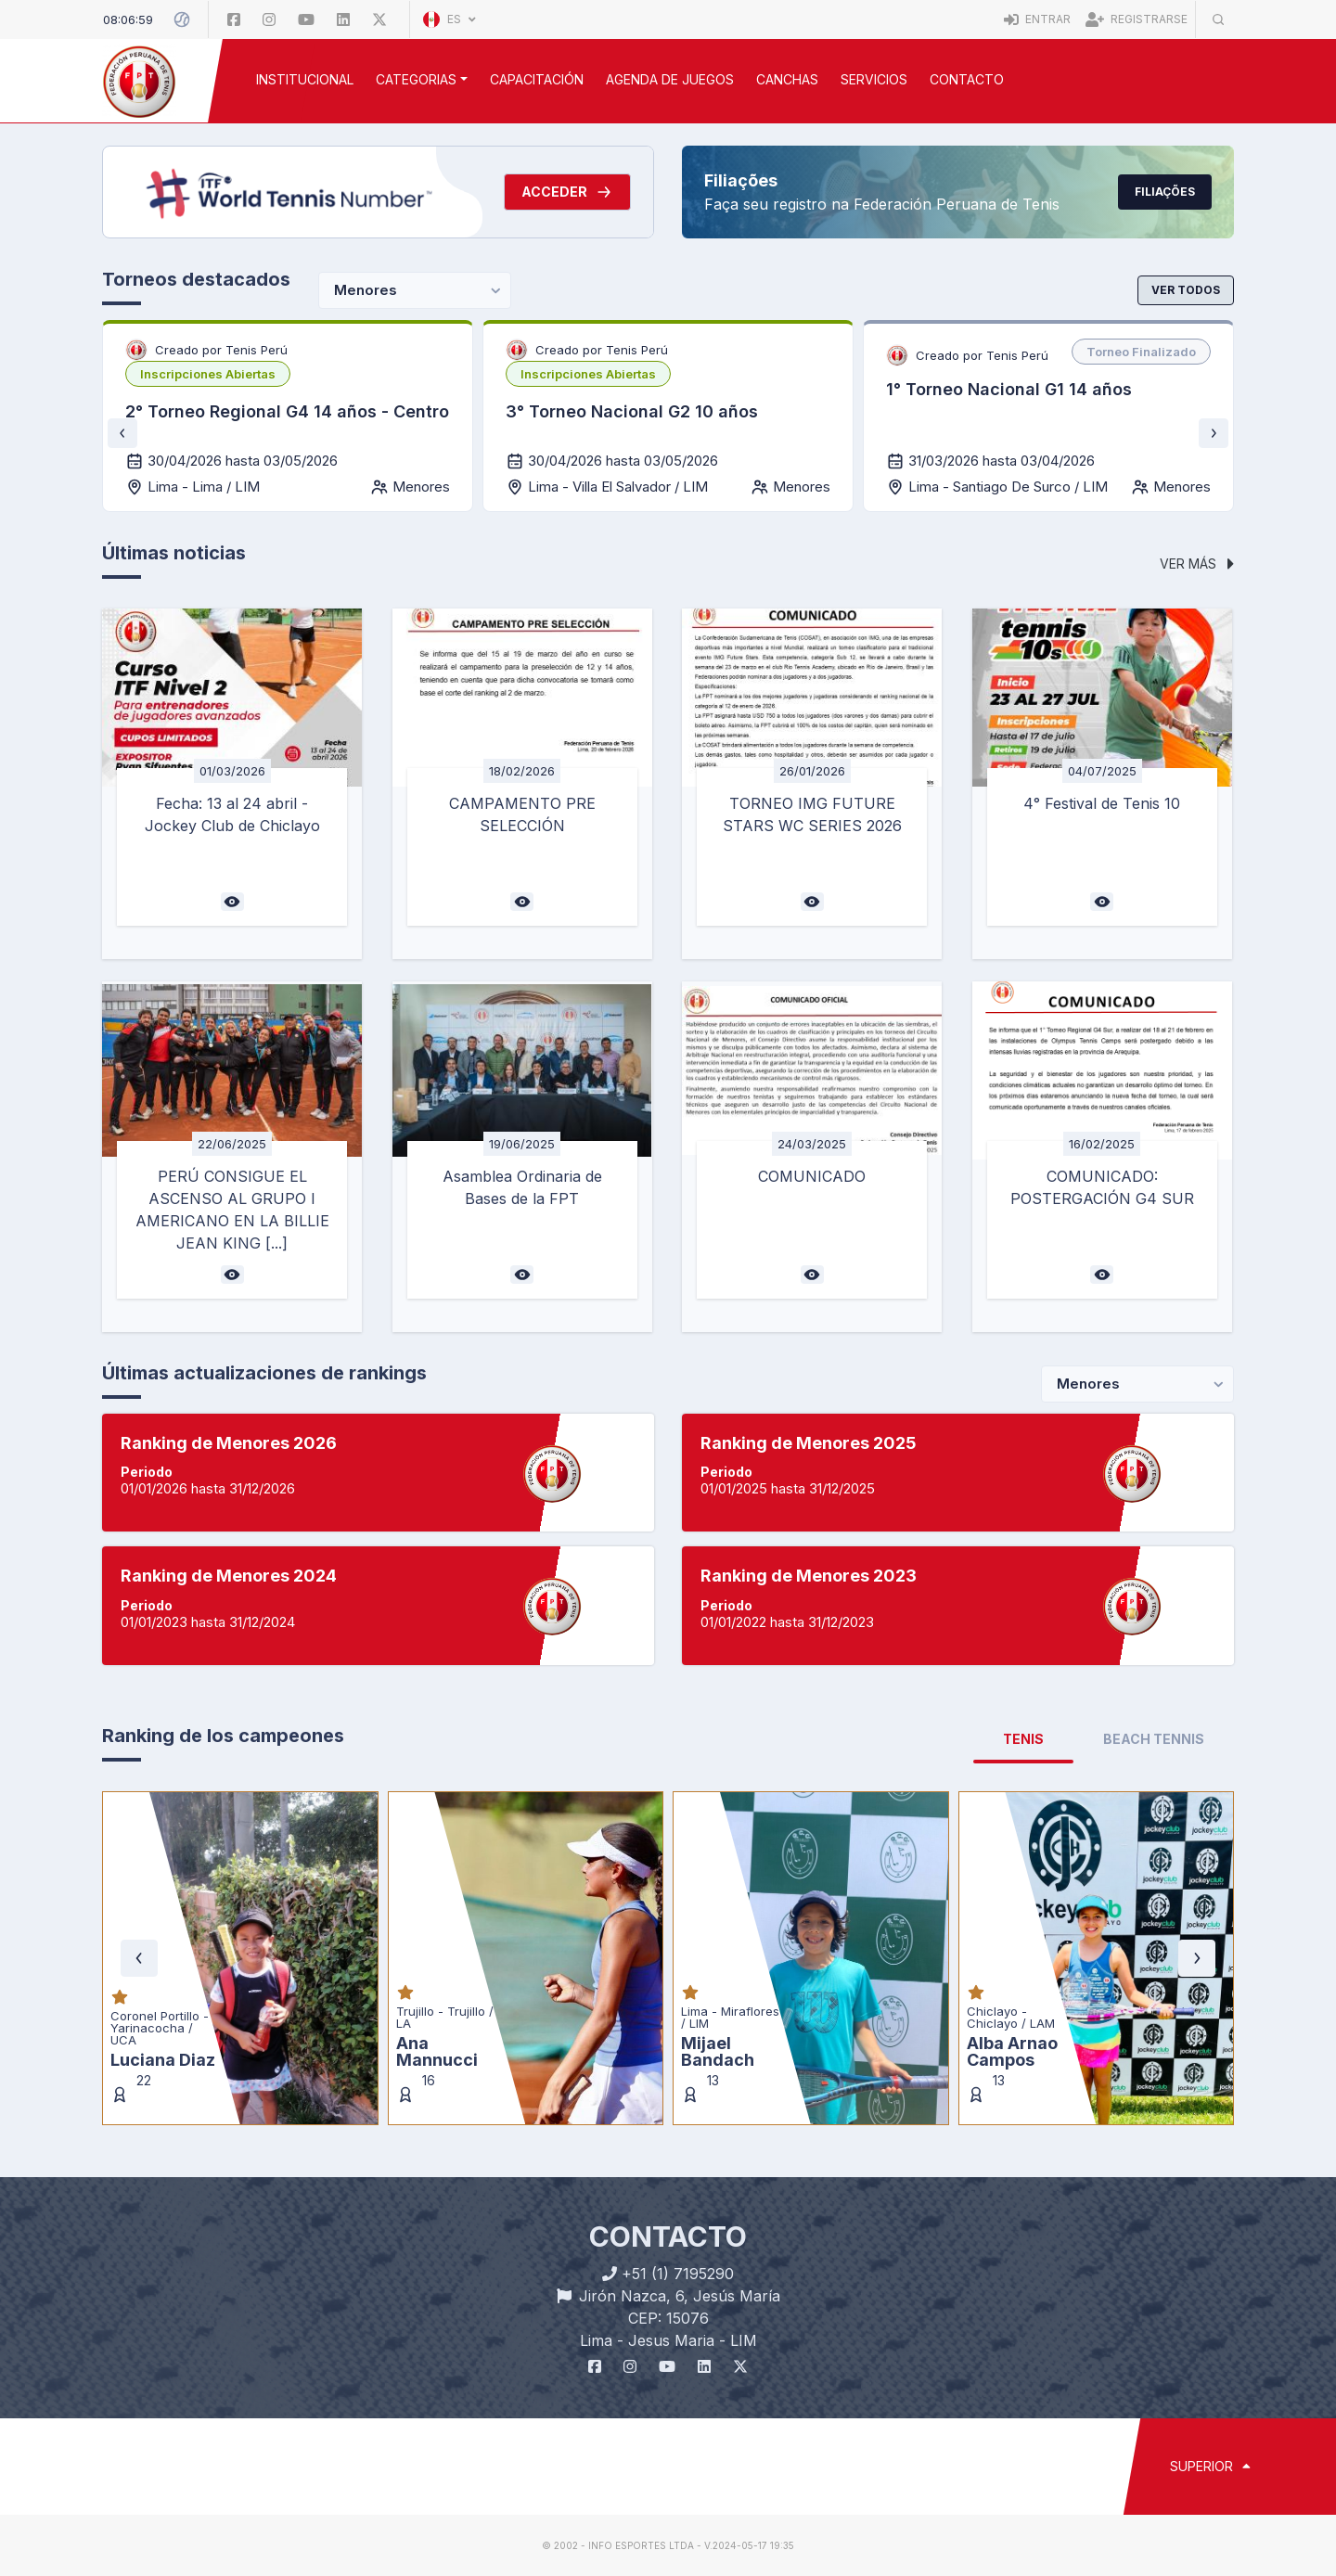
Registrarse (1137, 19)
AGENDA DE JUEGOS (670, 79)
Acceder (567, 192)
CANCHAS (787, 79)
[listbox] (207, 374)
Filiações (1165, 192)
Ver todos (1185, 290)
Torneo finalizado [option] (1141, 351)
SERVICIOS (874, 79)
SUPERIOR (1210, 2466)
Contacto (967, 79)
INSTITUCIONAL (304, 79)
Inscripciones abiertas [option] (208, 373)
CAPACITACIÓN (537, 79)
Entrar (1037, 19)
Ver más (1197, 563)
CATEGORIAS (416, 79)
